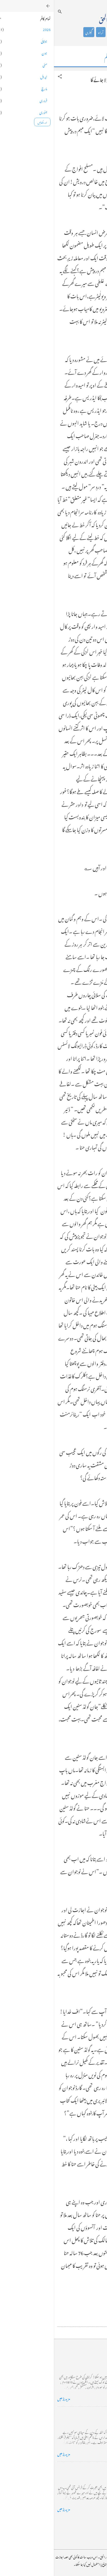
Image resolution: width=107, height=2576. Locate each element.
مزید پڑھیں (9, 2398)
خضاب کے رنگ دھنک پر (85, 2413)
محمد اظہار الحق (60, 18)
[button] (5, 76)
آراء (46, 32)
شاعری (59, 32)
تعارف (84, 32)
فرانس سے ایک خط (89, 2468)
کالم (72, 32)
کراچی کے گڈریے (89, 2358)
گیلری (35, 32)
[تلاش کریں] (5, 11)
